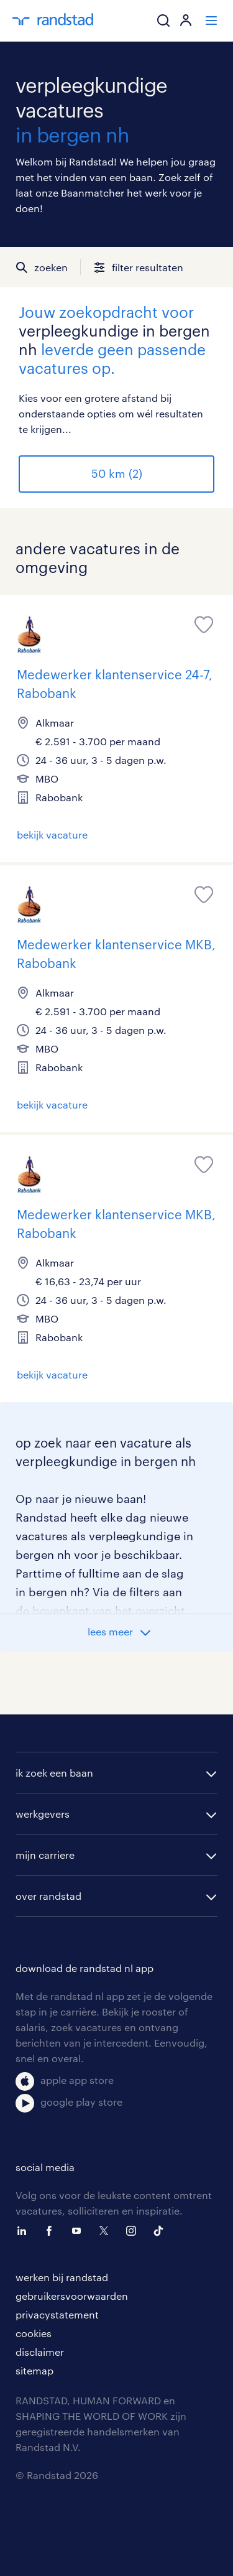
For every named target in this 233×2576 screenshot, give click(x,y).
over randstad (48, 1896)
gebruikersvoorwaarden (72, 2296)
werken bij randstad (62, 2277)
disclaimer (40, 2352)
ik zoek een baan (54, 1773)
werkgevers (43, 1814)
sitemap (34, 2370)
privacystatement (57, 2314)
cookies (34, 2333)
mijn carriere (45, 1855)
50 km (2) (116, 473)
